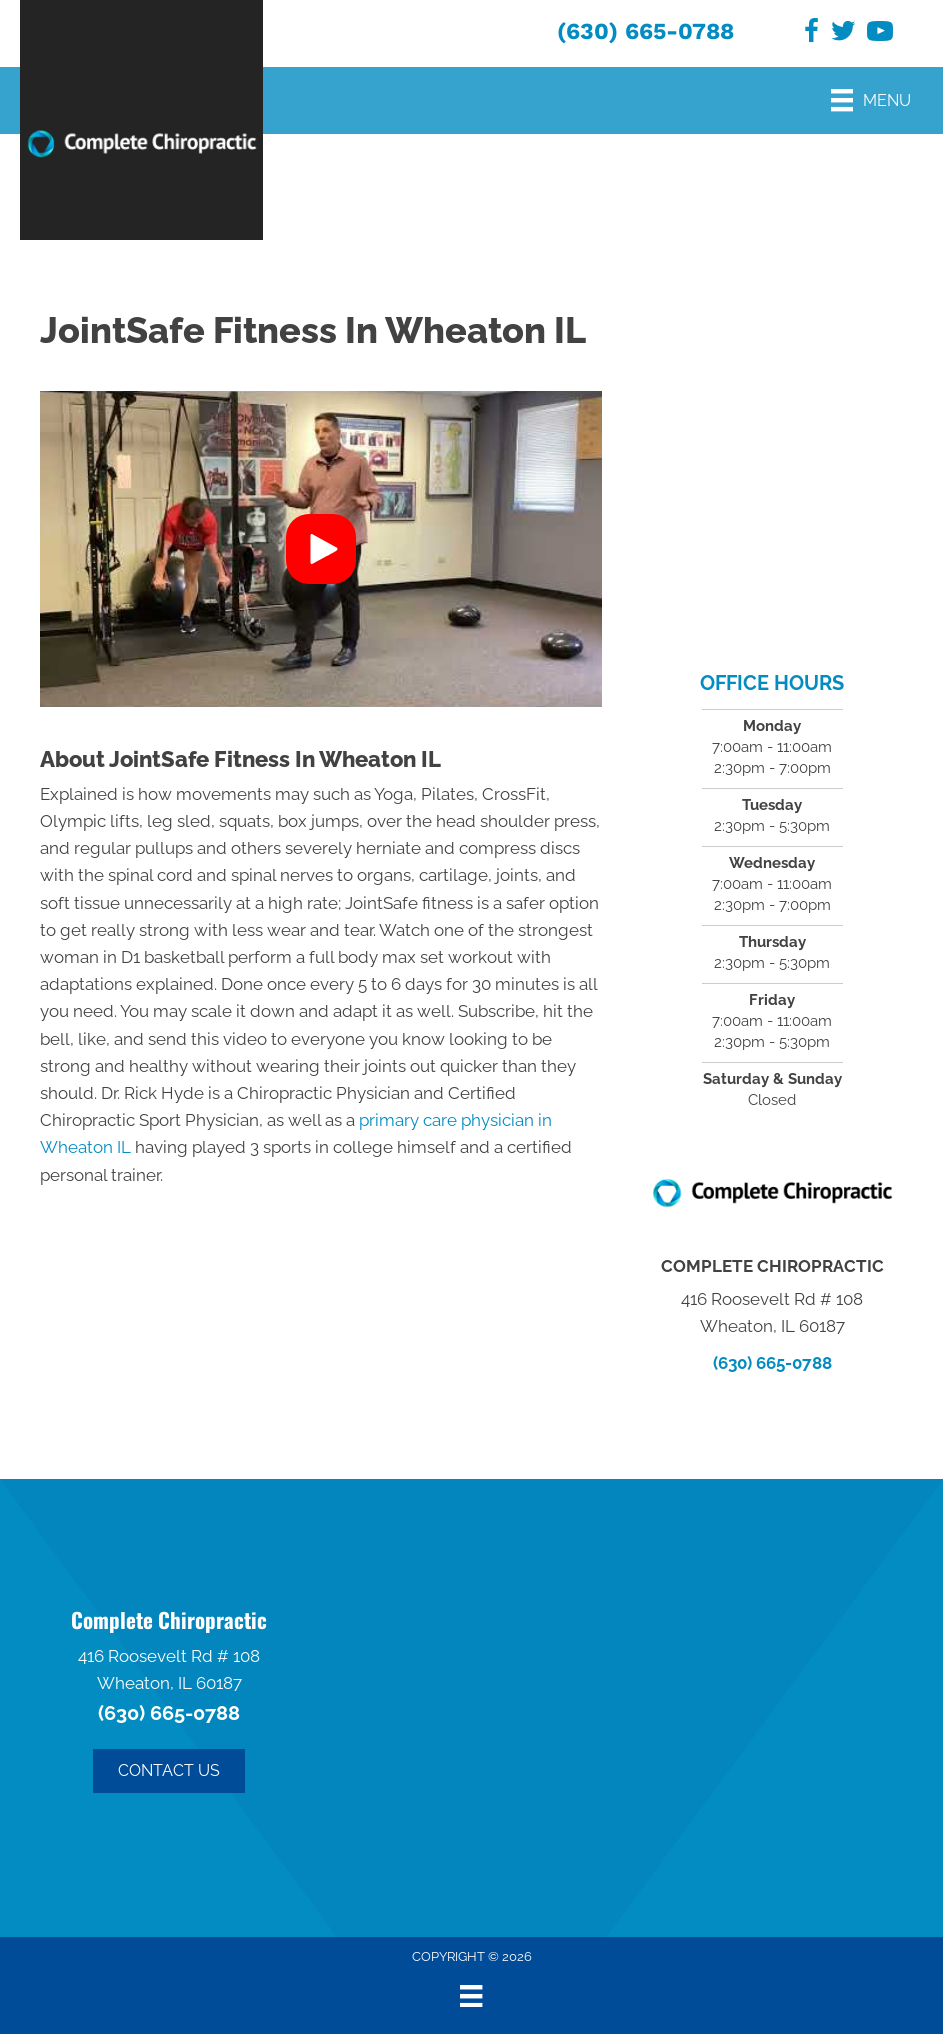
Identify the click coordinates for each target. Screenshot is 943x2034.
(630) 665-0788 (645, 31)
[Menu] (871, 100)
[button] (321, 549)
